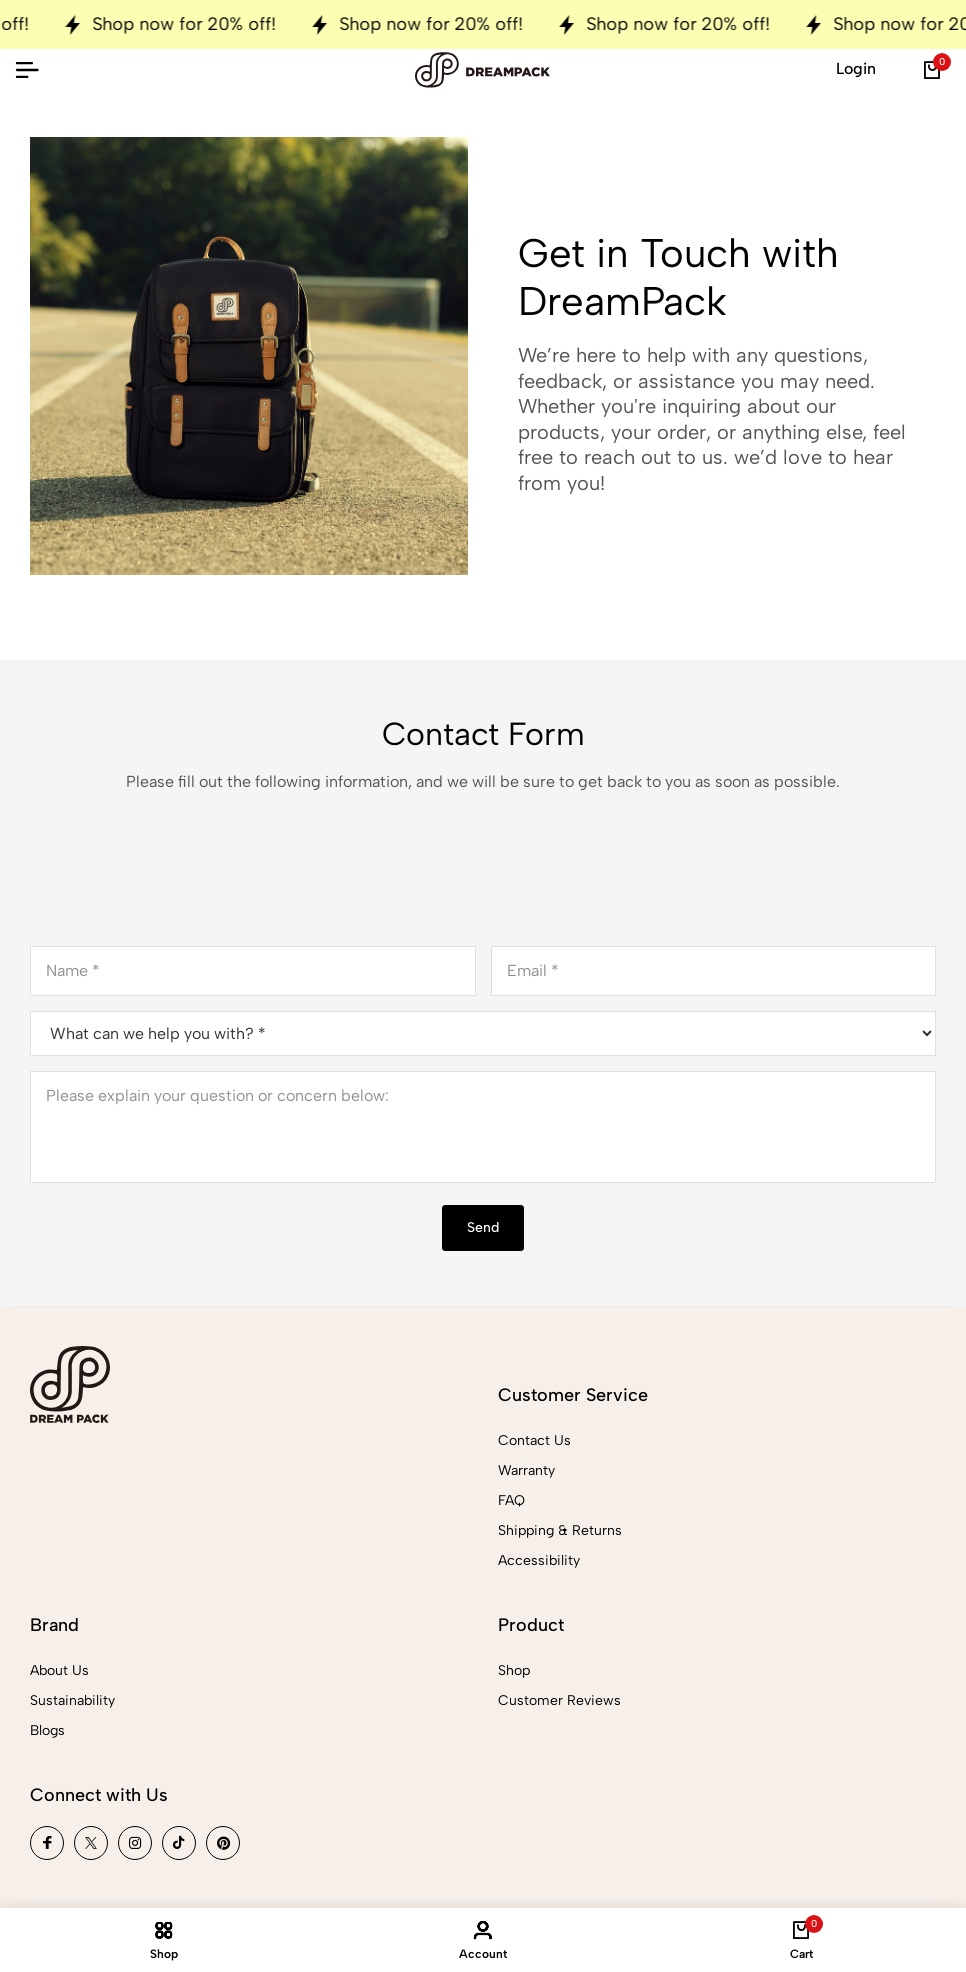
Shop (514, 1670)
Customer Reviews (559, 1700)
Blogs (47, 1730)
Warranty (526, 1470)
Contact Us (534, 1440)
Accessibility (539, 1560)
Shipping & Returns (560, 1530)
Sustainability (72, 1700)
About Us (59, 1670)
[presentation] (182, 882)
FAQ (511, 1500)
